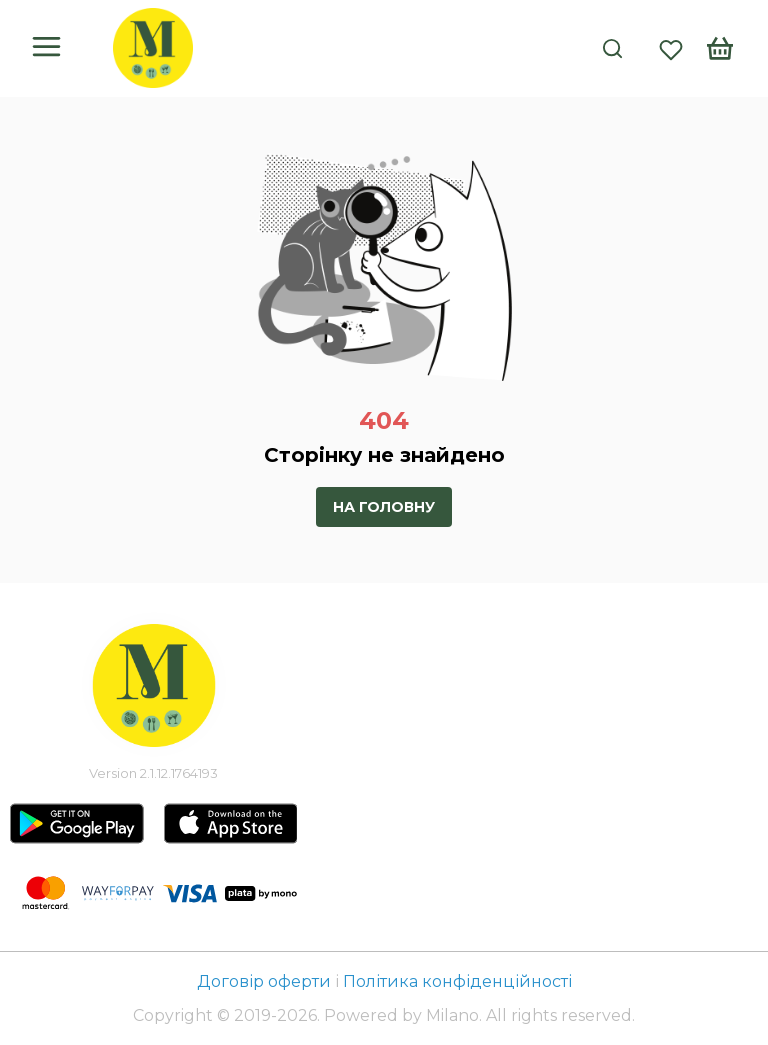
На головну (384, 507)
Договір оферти (266, 981)
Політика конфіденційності (457, 981)
